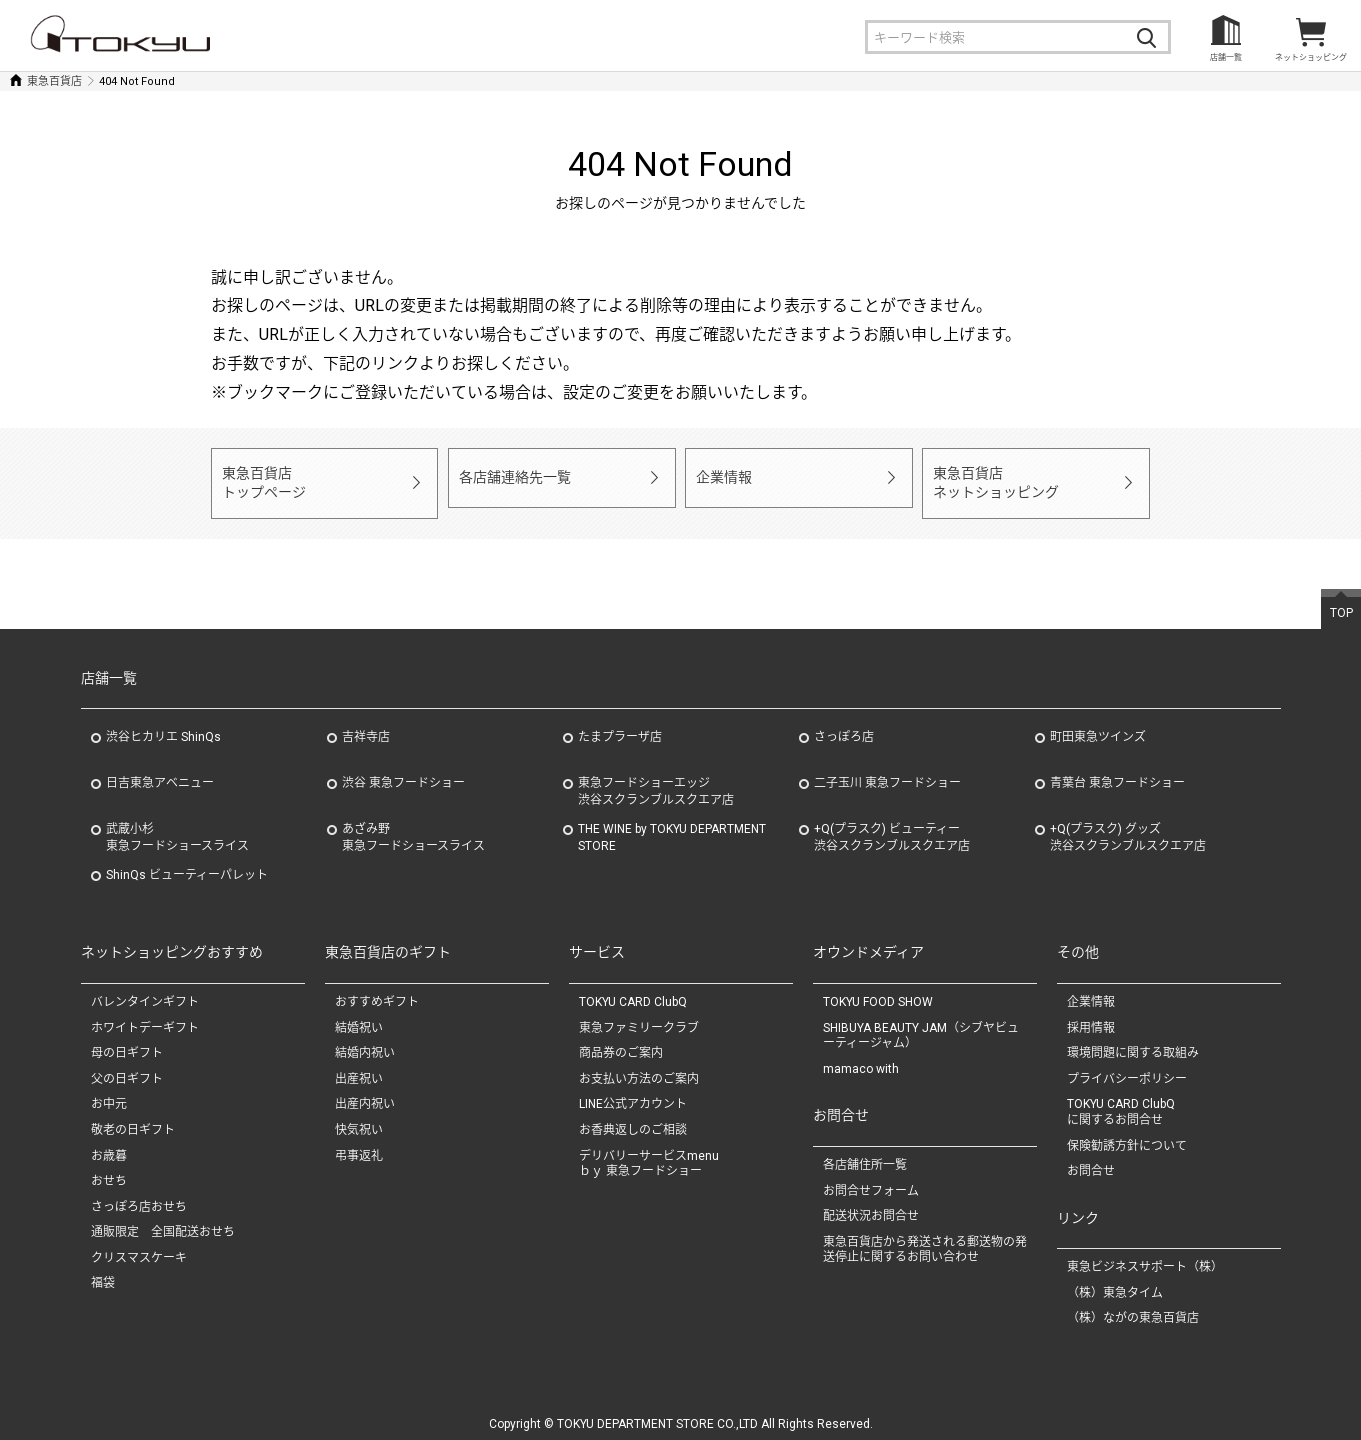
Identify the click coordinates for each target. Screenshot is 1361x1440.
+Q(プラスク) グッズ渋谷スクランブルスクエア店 (1128, 825)
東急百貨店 (54, 81)
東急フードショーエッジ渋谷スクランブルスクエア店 (656, 779)
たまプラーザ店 (620, 725)
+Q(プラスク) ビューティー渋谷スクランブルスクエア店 (892, 825)
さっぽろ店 (844, 725)
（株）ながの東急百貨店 (1133, 1306)
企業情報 (722, 476)
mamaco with (861, 1056)
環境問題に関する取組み (1133, 1040)
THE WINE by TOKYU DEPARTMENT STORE (672, 825)
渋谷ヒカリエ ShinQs (163, 725)
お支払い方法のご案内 (639, 1066)
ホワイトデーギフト (145, 1015)
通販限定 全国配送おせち (163, 1219)
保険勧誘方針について (1127, 1133)
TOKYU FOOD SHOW (878, 989)
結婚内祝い (365, 1040)
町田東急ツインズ (1098, 725)
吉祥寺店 (366, 725)
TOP (1341, 600)
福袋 (103, 1271)
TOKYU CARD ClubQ (633, 989)
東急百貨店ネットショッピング (991, 476)
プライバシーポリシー (1127, 1066)
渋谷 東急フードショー (403, 771)
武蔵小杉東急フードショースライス (177, 825)
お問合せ (1091, 1158)
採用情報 (1091, 1015)
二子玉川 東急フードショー (887, 771)
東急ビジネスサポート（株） (1145, 1254)
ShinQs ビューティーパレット (187, 863)
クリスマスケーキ (139, 1245)
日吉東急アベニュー (160, 771)
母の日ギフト (127, 1040)
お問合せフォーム (871, 1178)
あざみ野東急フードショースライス (413, 825)
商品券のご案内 (621, 1040)
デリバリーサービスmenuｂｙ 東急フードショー (649, 1151)
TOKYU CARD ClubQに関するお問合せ (1121, 1100)
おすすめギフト (377, 989)
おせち (109, 1168)
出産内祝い (365, 1092)
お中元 (109, 1092)
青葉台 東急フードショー (1117, 771)
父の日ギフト (127, 1066)
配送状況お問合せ (871, 1203)
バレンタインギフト (145, 989)
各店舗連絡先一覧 (511, 476)
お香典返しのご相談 (633, 1117)
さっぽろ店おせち (139, 1194)
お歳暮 (109, 1143)
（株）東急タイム (1115, 1280)
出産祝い (359, 1066)
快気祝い (359, 1117)
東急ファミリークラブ (639, 1015)
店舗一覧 (1226, 57)
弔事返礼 (359, 1143)
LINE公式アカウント (633, 1092)
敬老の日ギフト (133, 1117)
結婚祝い (359, 1015)
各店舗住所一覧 (865, 1152)
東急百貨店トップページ (261, 476)
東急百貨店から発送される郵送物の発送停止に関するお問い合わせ (925, 1237)
